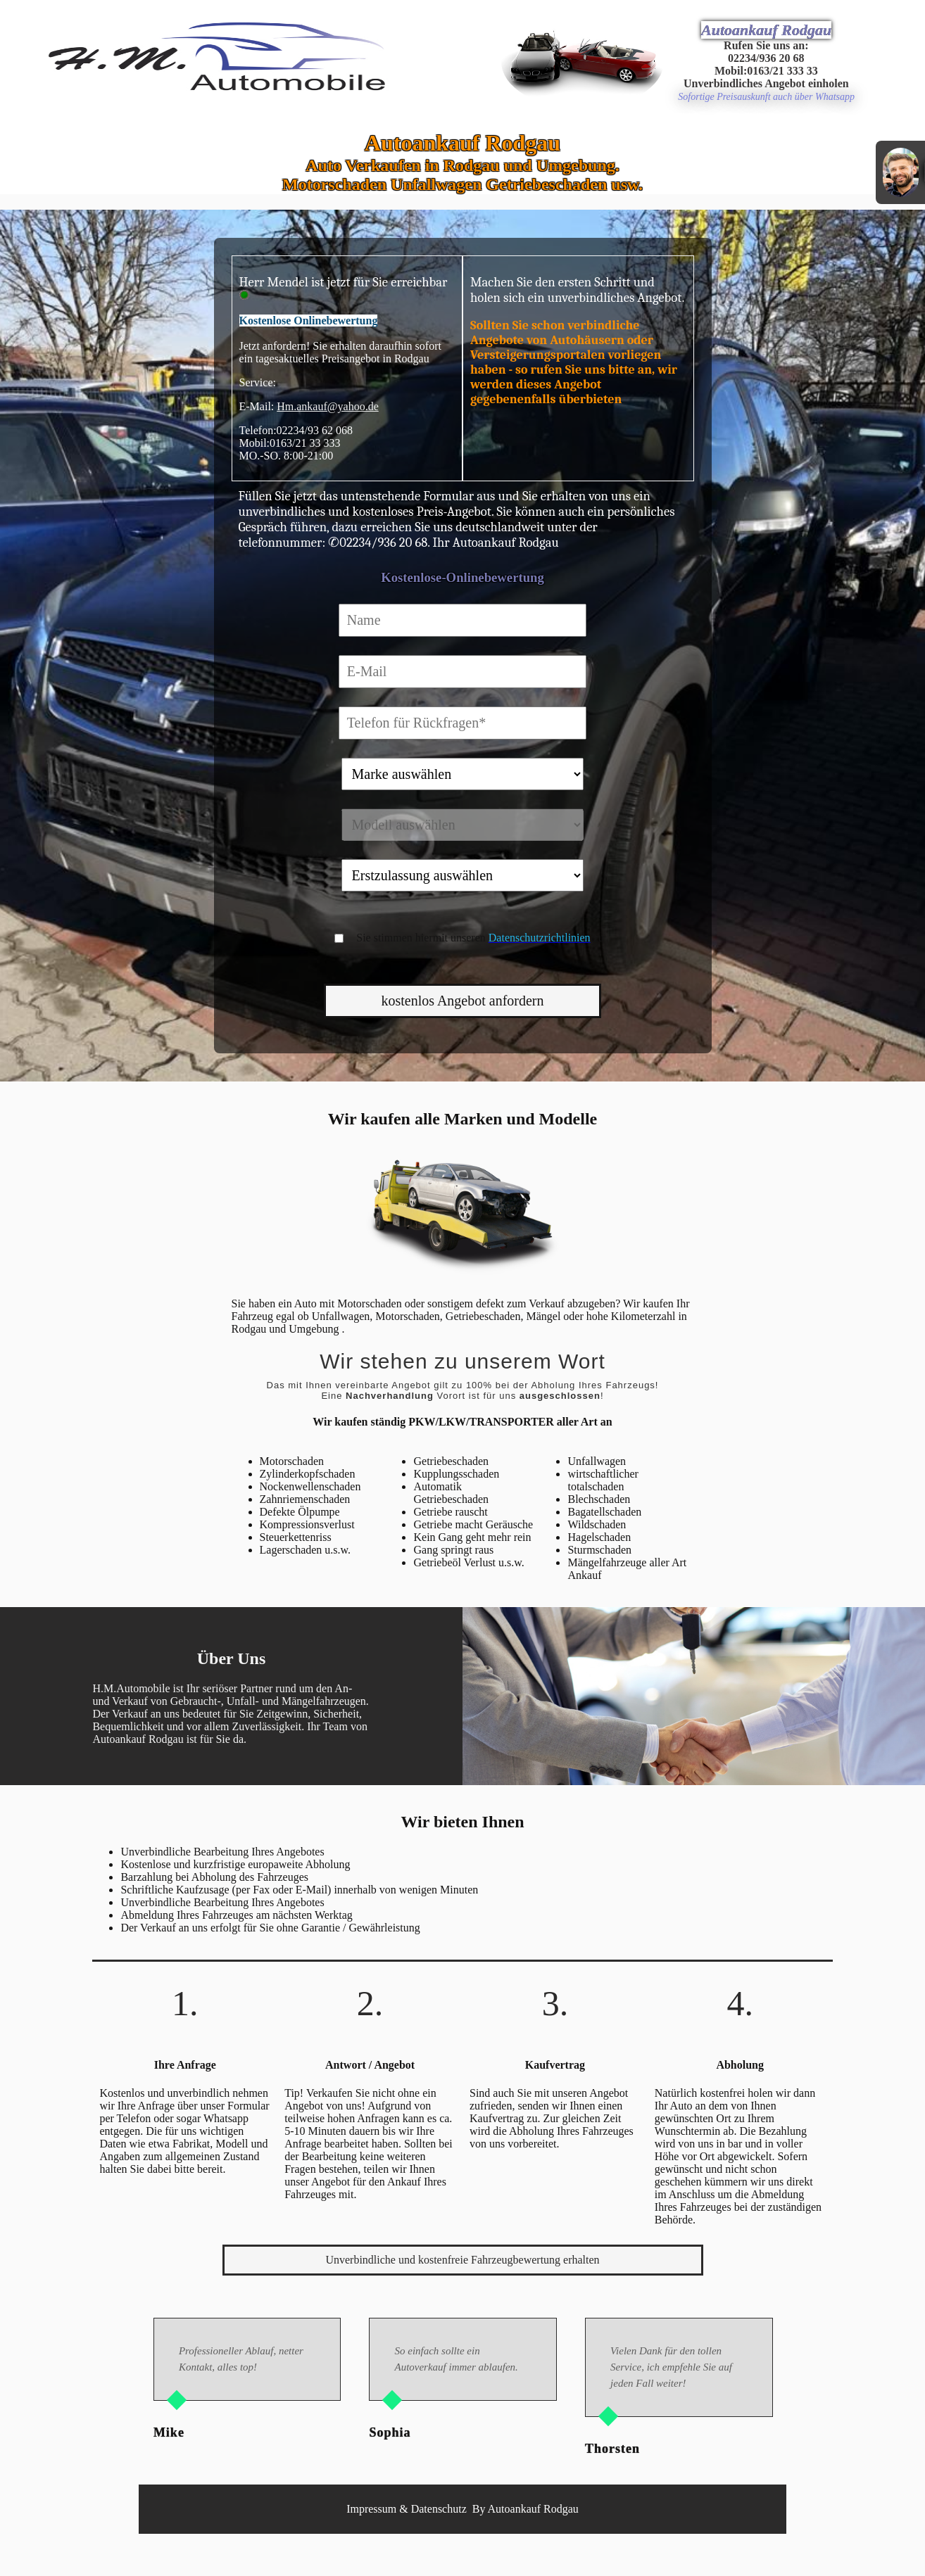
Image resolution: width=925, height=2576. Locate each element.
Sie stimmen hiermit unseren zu (479, 938)
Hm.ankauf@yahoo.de (327, 406)
